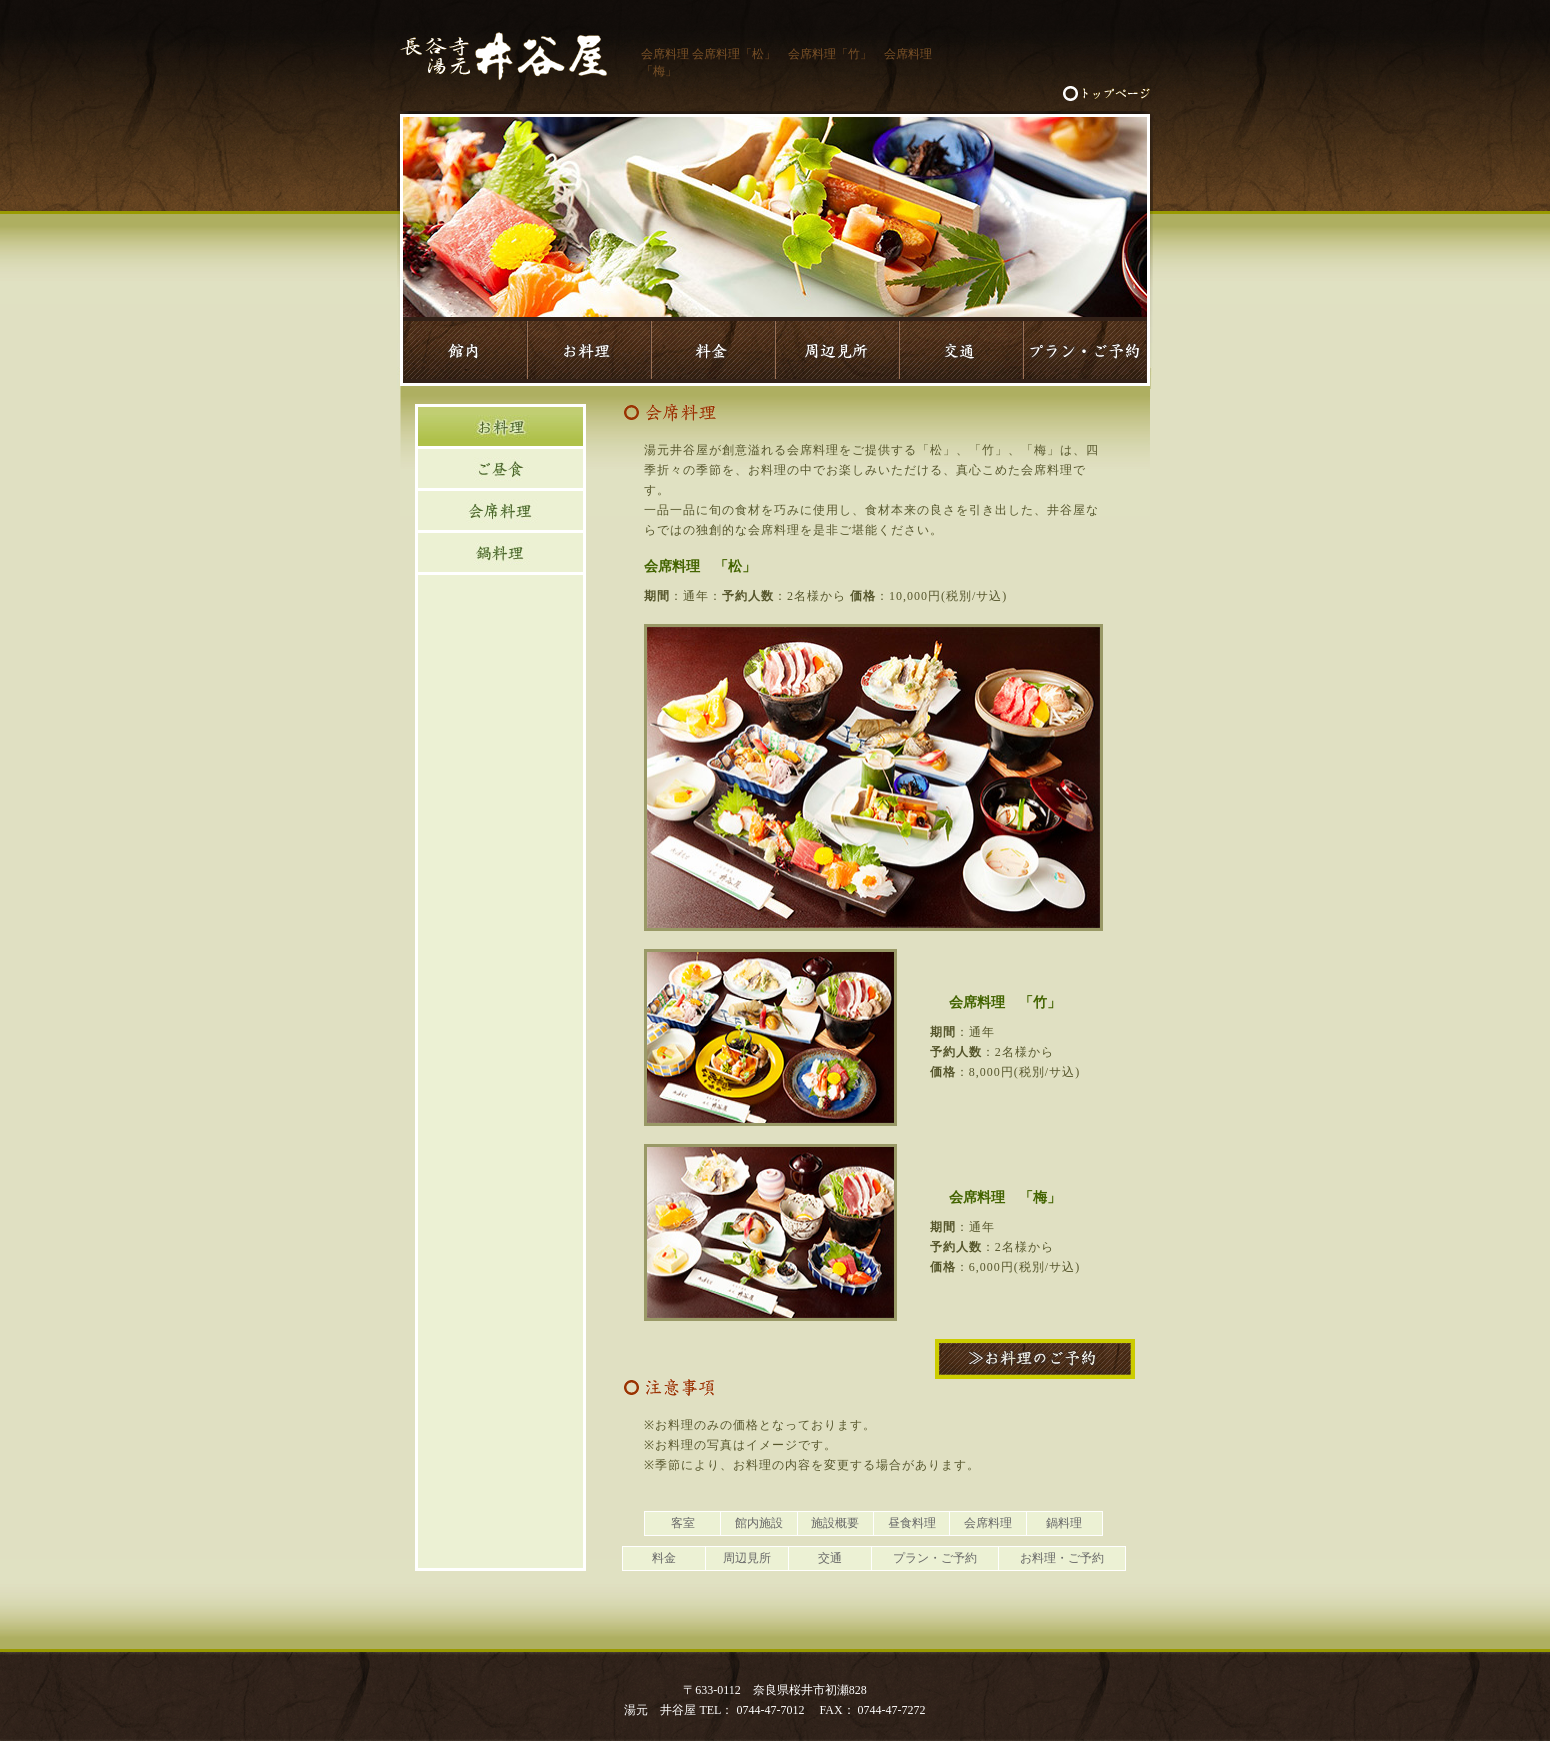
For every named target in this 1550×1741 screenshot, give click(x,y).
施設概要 (835, 1523)
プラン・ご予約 (935, 1558)
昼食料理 (912, 1523)
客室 (683, 1523)
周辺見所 (747, 1558)
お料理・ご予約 (1062, 1558)
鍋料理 (1064, 1523)
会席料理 (988, 1523)
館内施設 (759, 1523)
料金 (664, 1558)
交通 (830, 1558)
